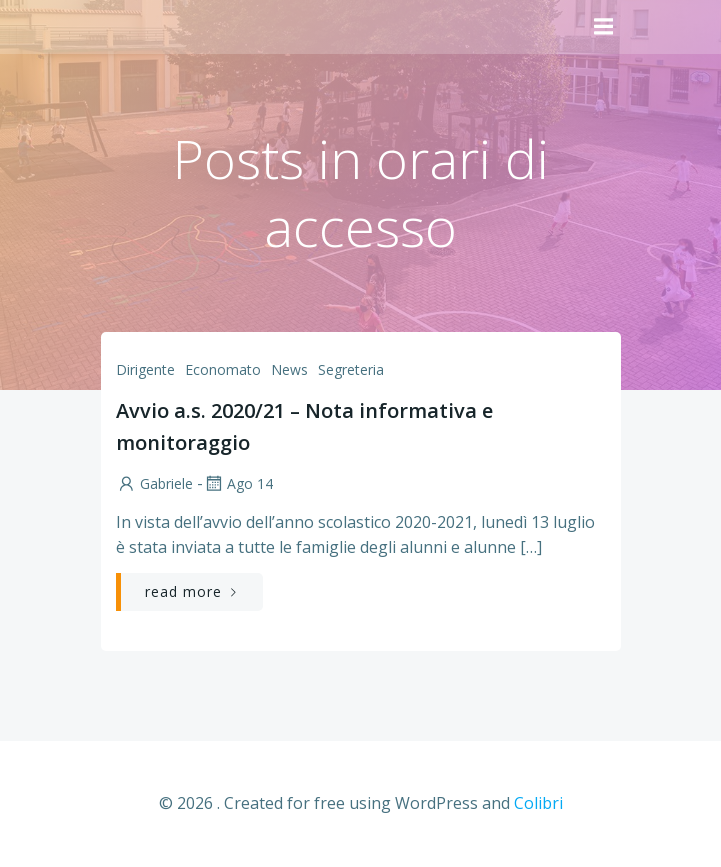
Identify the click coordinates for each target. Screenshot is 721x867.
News (289, 369)
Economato (223, 369)
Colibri (538, 803)
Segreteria (351, 369)
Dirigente (145, 369)
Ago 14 (238, 483)
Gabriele (154, 483)
